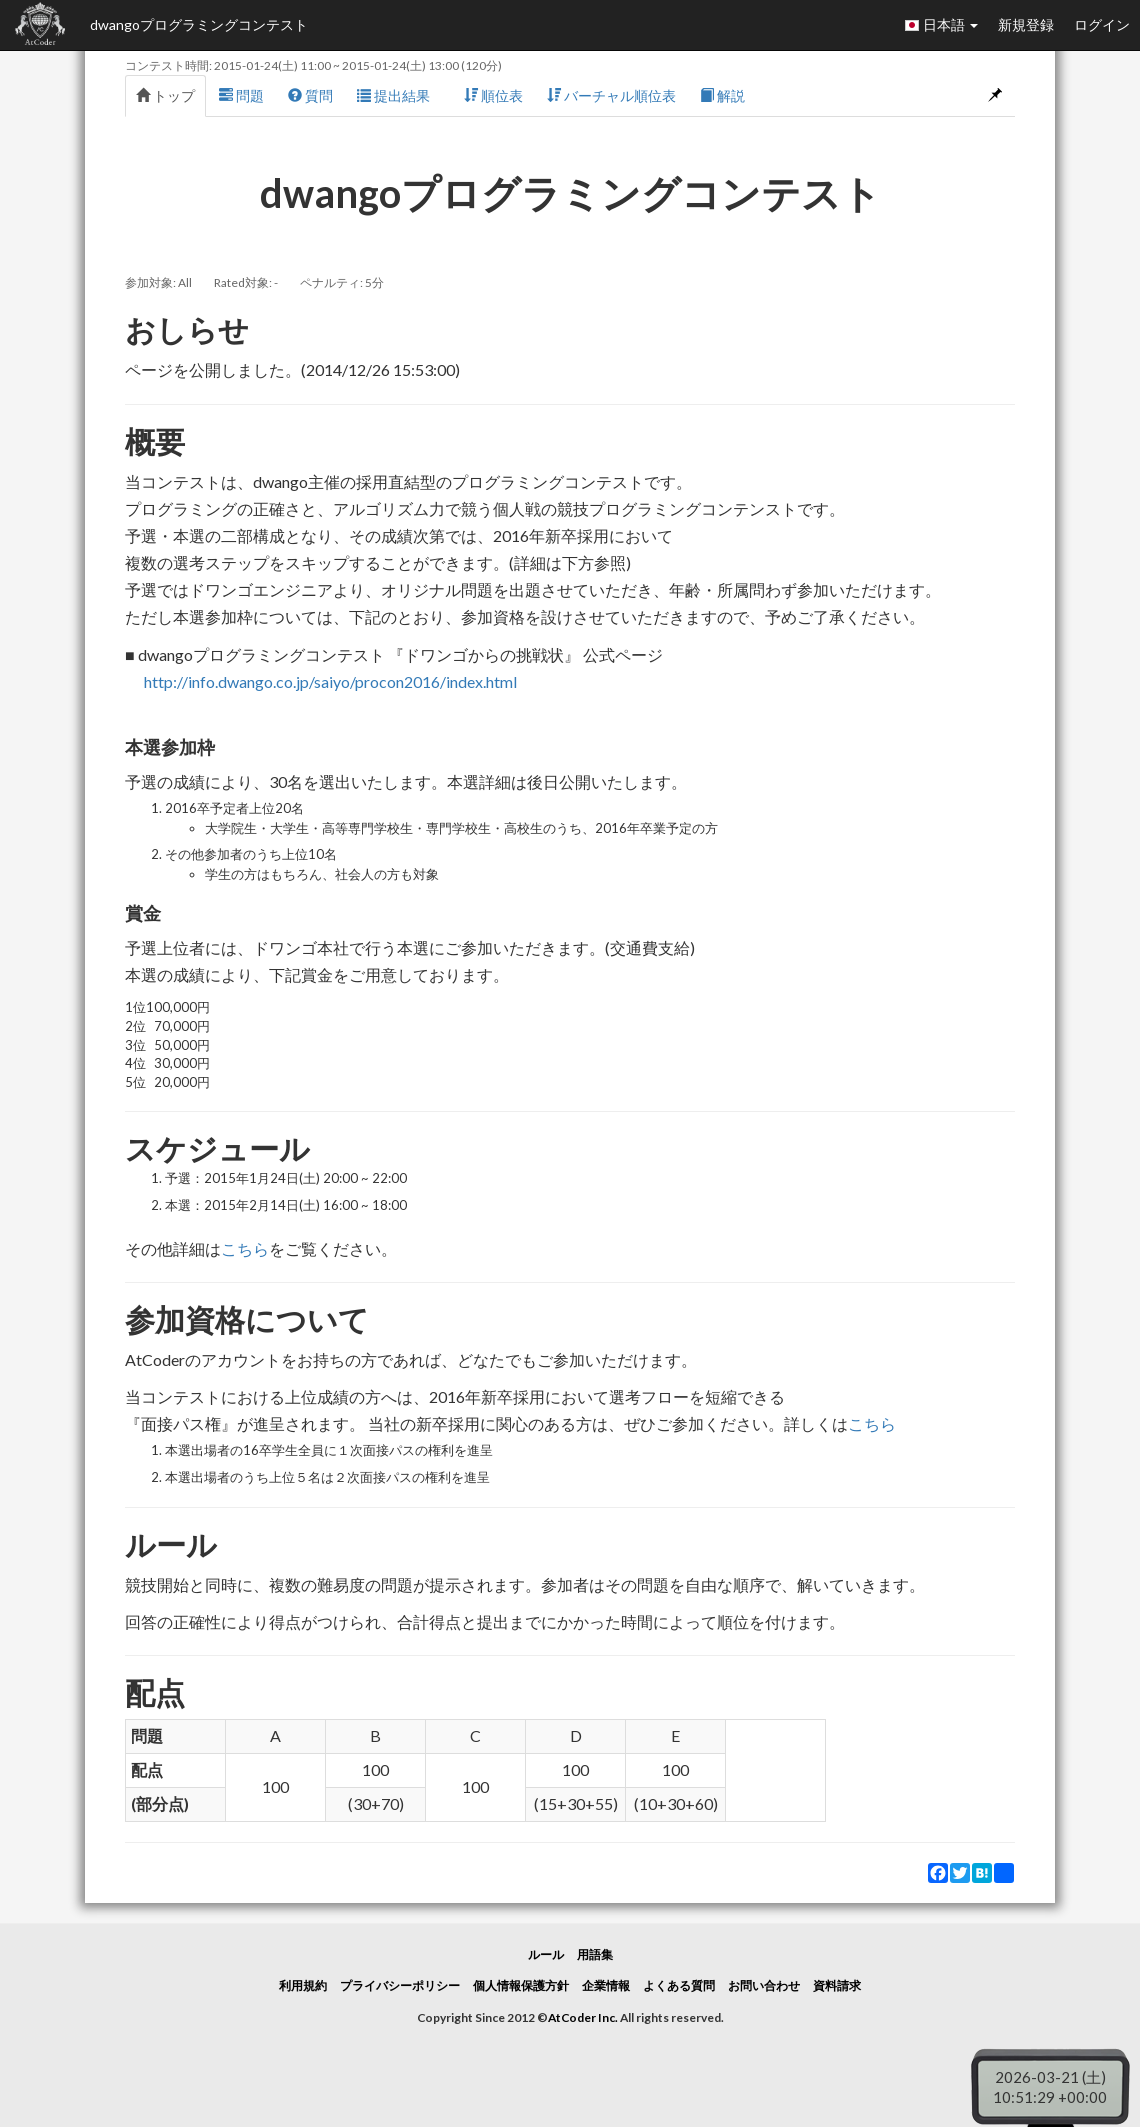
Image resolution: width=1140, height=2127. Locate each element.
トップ (165, 95)
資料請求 (837, 1985)
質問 (310, 95)
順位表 (493, 95)
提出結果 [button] (398, 95)
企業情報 (606, 1985)
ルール (546, 1954)
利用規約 (303, 1985)
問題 (241, 95)
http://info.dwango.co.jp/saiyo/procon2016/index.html (330, 681)
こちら (245, 1248)
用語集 (595, 1954)
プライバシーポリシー (400, 1985)
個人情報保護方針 (521, 1985)
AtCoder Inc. (583, 2017)
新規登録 (1026, 24)
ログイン (1102, 24)
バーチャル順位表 (611, 95)
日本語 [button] (941, 25)
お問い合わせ (764, 1985)
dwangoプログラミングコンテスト (199, 24)
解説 (722, 95)
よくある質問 (679, 1985)
